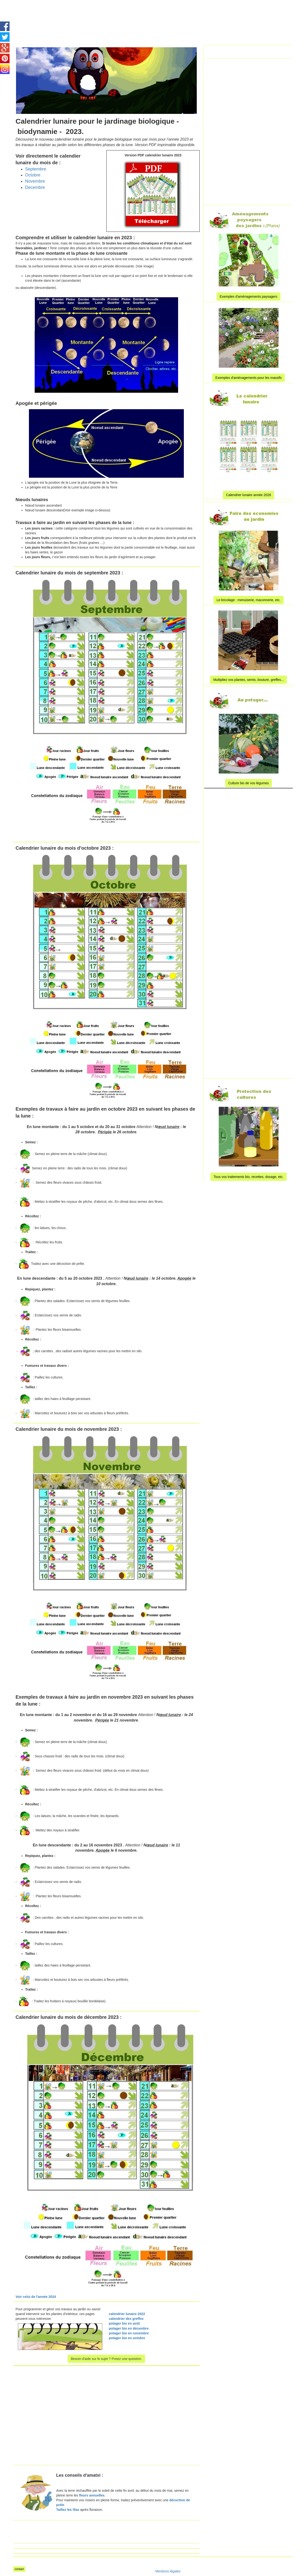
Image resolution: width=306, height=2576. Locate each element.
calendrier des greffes (126, 2319)
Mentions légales (167, 2571)
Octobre (32, 175)
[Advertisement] (147, 10)
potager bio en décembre (128, 2328)
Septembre (35, 169)
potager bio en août (124, 2323)
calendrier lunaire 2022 (127, 2314)
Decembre (35, 187)
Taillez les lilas (67, 2510)
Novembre (35, 181)
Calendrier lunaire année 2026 (248, 495)
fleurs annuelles (91, 2495)
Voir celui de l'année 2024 (36, 2297)
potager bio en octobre (127, 2338)
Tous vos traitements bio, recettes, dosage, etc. (248, 1177)
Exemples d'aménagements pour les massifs (248, 378)
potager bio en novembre (129, 2333)
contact (19, 2569)
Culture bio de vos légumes (248, 783)
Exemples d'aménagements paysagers (248, 296)
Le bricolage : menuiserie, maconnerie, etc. (249, 600)
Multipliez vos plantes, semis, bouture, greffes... (248, 680)
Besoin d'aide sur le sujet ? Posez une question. (106, 2359)
